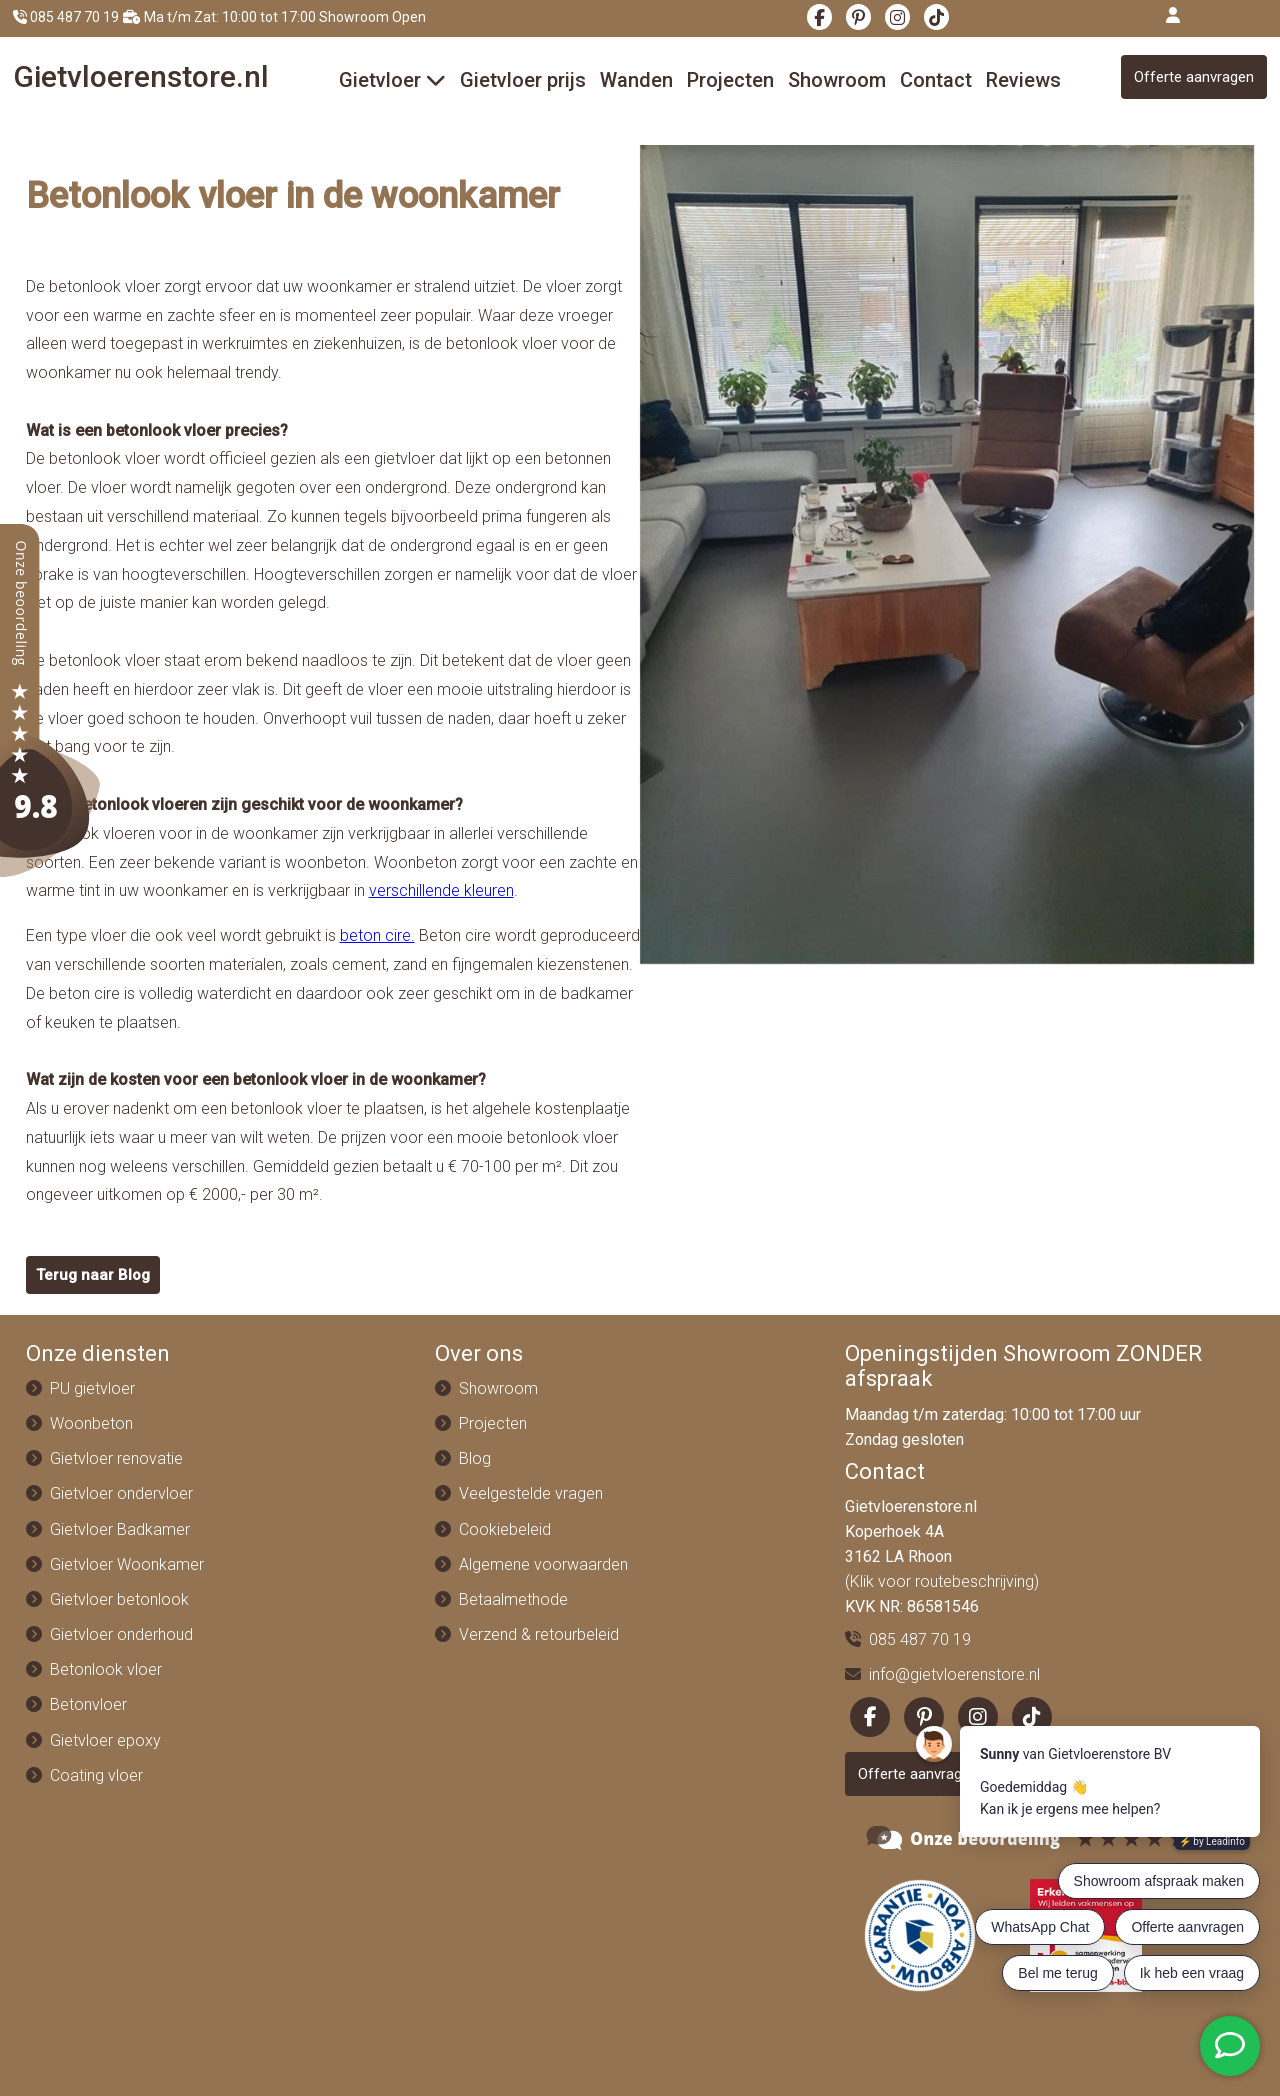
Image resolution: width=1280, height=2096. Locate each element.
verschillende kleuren (441, 890)
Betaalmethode (513, 1599)
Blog (475, 1458)
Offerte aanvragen (1194, 77)
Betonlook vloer (106, 1669)
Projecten (730, 80)
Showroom (837, 80)
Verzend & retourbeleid (539, 1634)
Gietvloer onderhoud (121, 1634)
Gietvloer (392, 80)
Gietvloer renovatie (116, 1458)
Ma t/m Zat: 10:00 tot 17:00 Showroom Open (274, 17)
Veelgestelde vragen (531, 1493)
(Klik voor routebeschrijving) (942, 1581)
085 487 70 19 (66, 17)
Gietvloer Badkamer (120, 1529)
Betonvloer (88, 1704)
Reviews (1023, 80)
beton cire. (377, 935)
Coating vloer (96, 1775)
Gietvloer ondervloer (121, 1493)
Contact (936, 80)
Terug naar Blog (93, 1275)
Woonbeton (91, 1423)
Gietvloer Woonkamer (127, 1564)
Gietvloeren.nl (141, 76)
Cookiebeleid (505, 1529)
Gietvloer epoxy (105, 1740)
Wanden (636, 80)
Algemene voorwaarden (543, 1564)
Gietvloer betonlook (119, 1599)
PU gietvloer (92, 1388)
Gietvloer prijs (523, 80)
